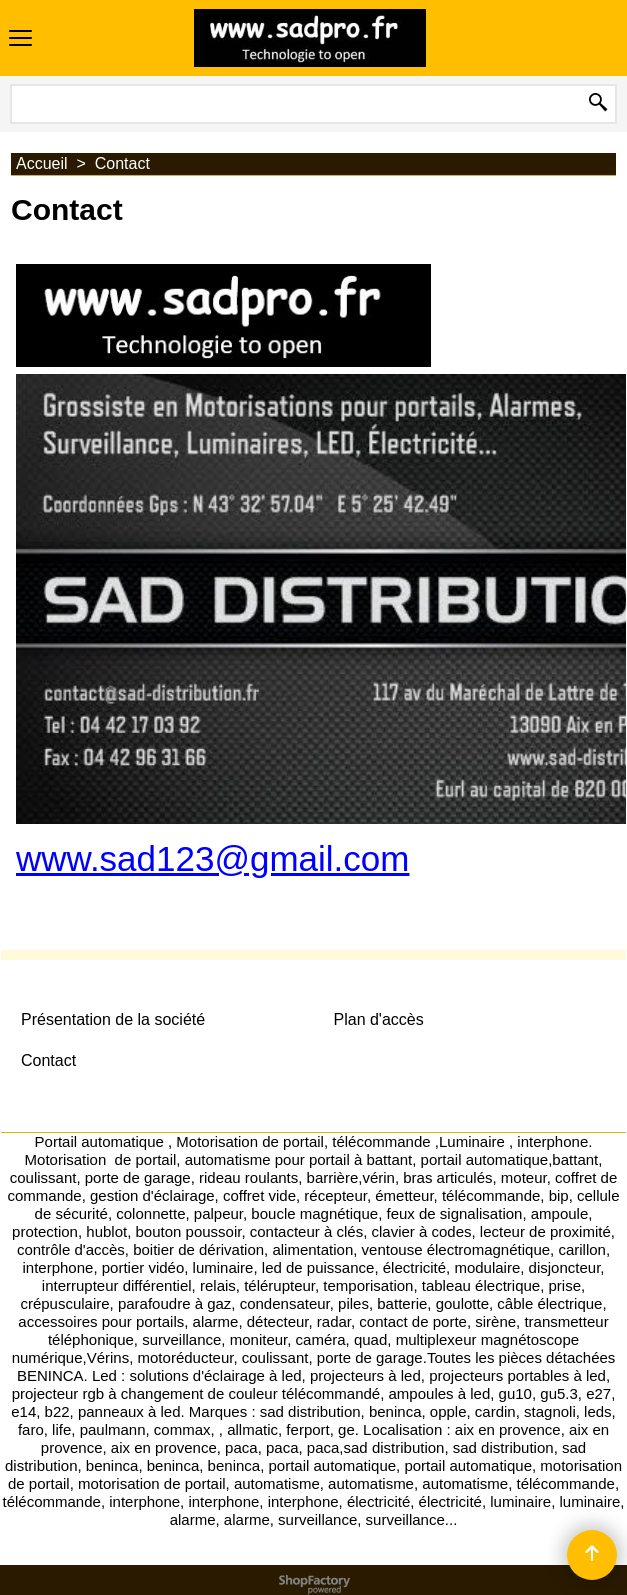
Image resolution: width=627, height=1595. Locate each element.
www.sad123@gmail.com (212, 858)
